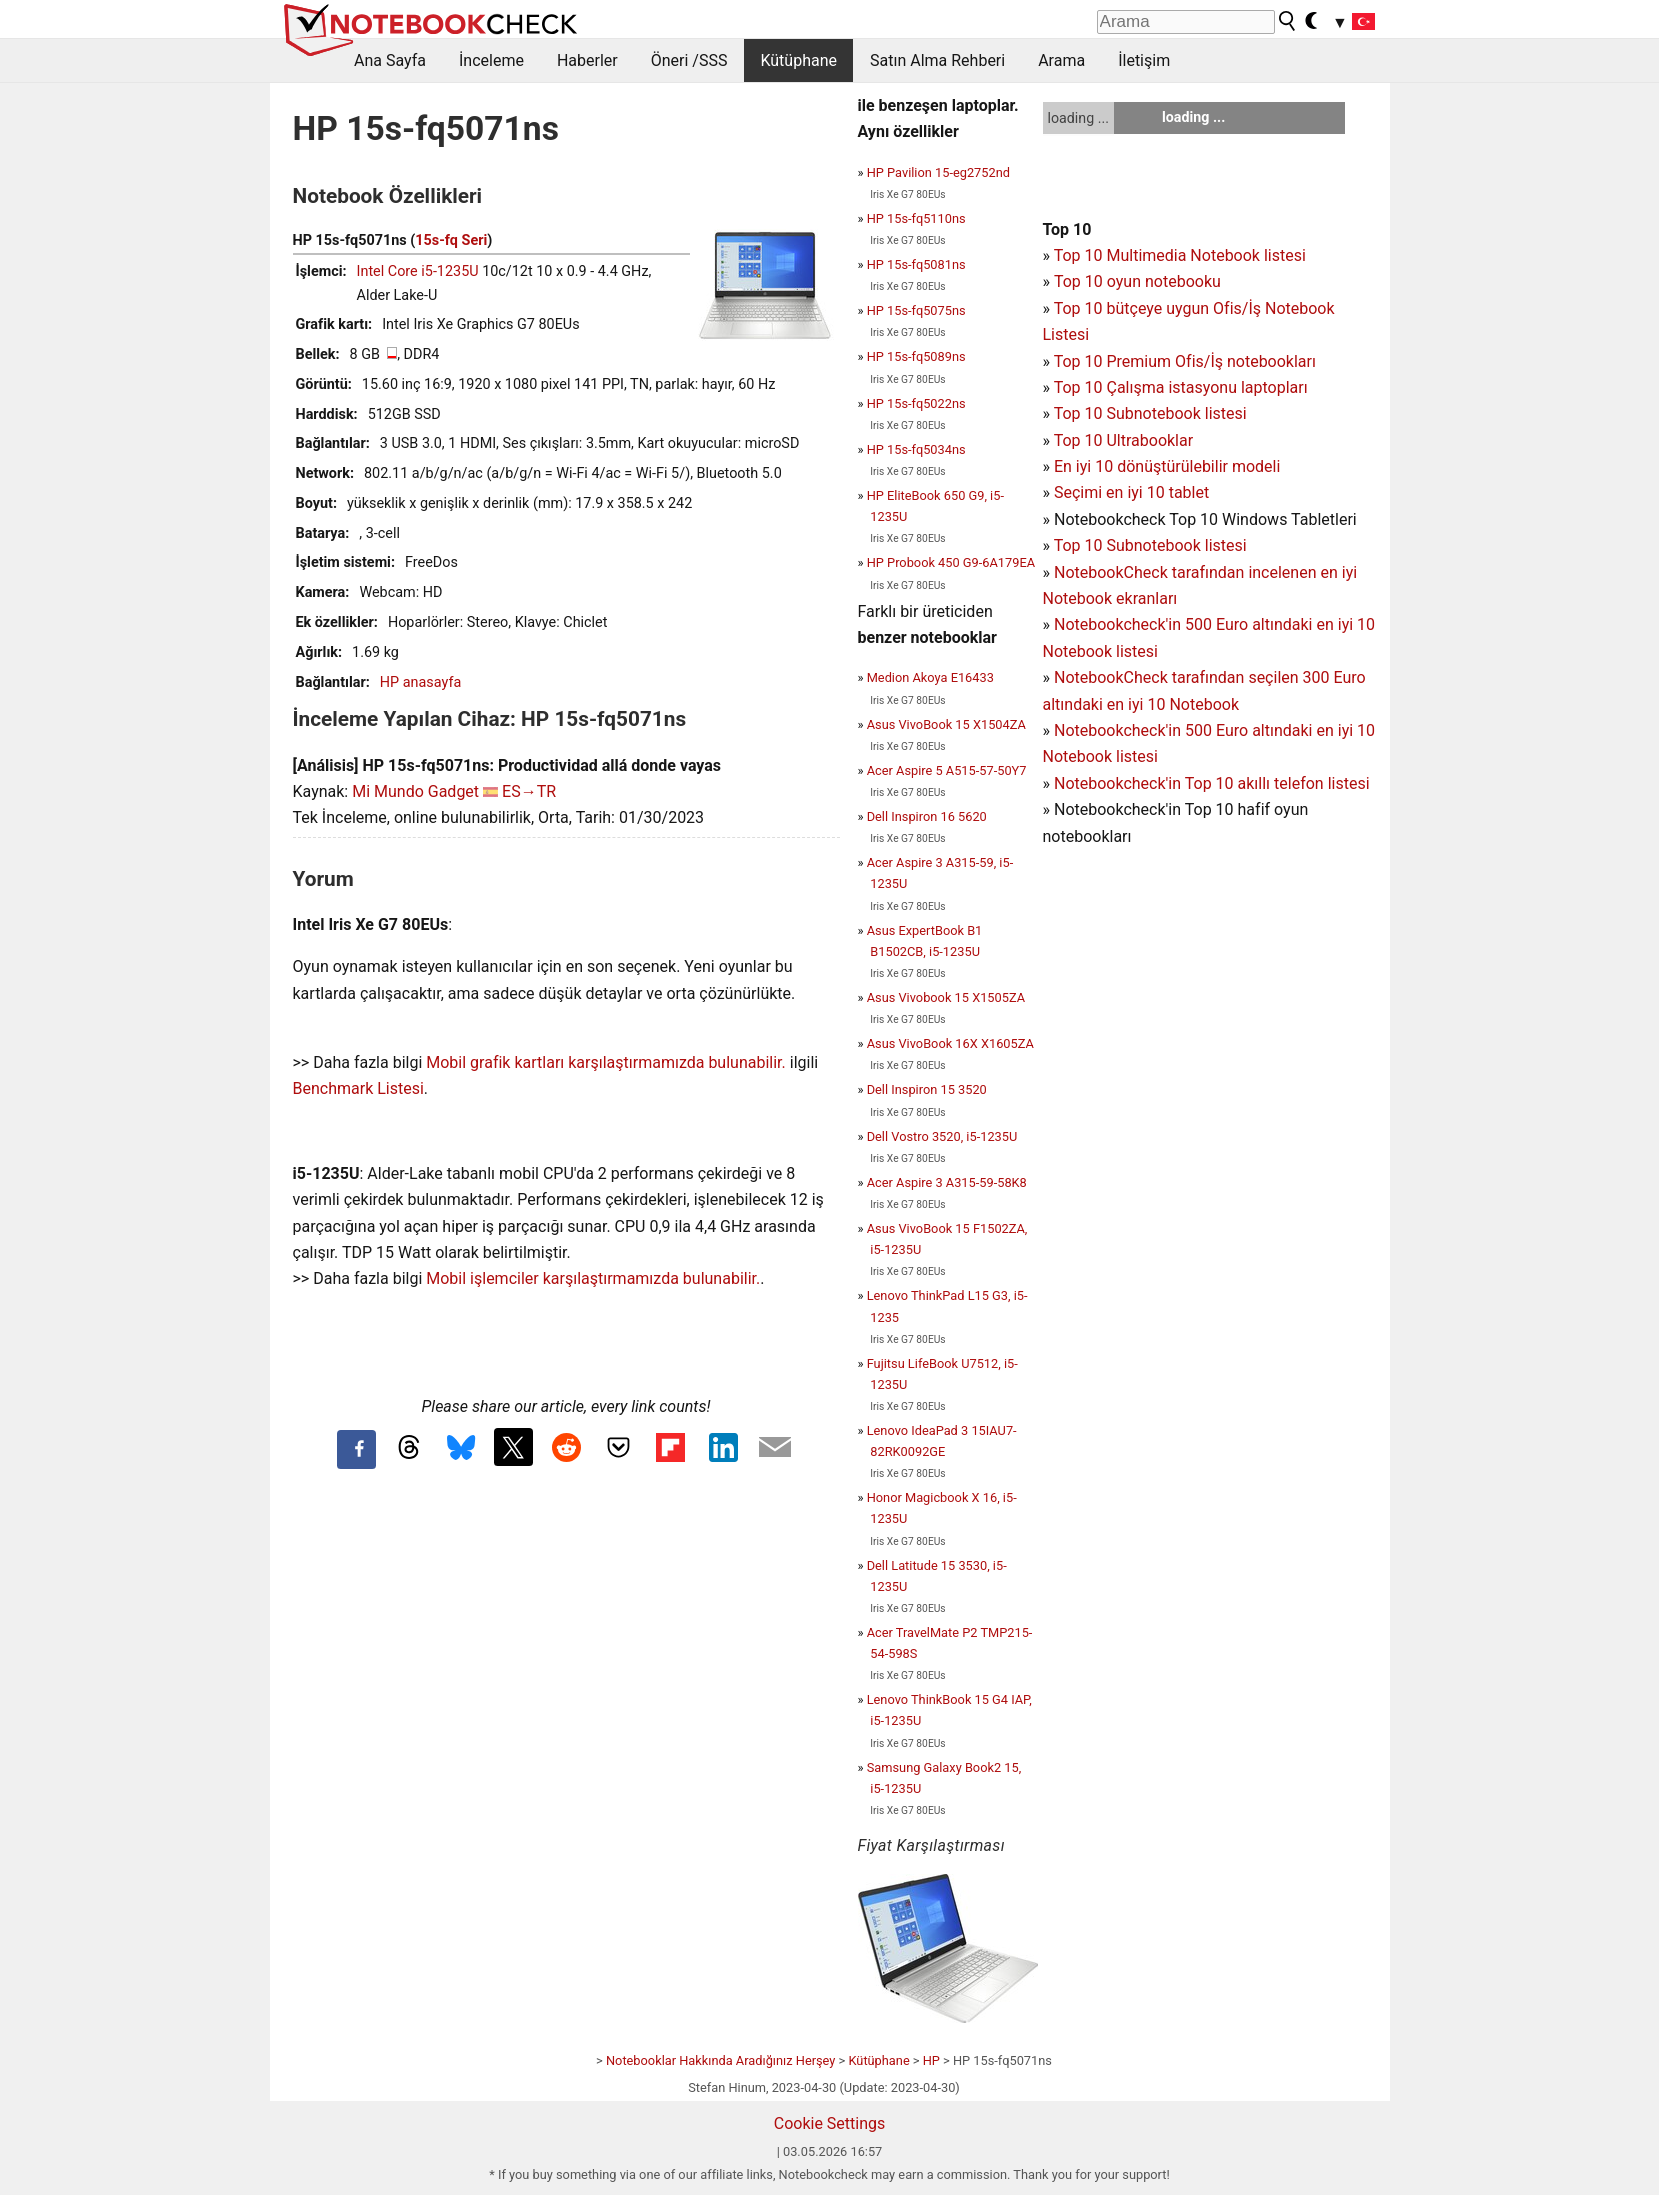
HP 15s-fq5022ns (916, 403)
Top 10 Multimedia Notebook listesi (1180, 255)
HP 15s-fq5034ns (916, 449)
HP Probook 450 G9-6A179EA (951, 562)
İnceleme (491, 60)
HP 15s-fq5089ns (916, 356)
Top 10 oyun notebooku (1137, 281)
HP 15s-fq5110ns (916, 218)
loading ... (1078, 118)
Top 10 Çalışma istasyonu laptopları (1181, 387)
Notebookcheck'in (1119, 730)
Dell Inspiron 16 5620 (927, 816)
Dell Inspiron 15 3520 (927, 1089)
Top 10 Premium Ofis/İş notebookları (1185, 361)
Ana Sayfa (390, 60)
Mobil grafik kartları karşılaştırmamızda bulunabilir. (606, 1062)
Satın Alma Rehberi (937, 60)
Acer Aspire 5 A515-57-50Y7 (947, 770)
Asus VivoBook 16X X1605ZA (950, 1043)
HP (931, 2060)
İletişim (1144, 60)
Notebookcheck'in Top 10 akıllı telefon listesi (1212, 783)
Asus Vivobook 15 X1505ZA (946, 997)
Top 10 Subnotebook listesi (1150, 413)
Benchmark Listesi (358, 1088)
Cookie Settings (830, 2123)
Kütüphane (798, 60)
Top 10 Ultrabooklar (1123, 440)
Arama (1061, 60)
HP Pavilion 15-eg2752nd (938, 172)
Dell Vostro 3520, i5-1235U (942, 1136)
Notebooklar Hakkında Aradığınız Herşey (720, 2060)
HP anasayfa (420, 682)
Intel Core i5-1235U (418, 271)
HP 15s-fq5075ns (916, 310)
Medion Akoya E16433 (930, 677)
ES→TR (529, 791)
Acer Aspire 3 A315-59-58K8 (947, 1182)
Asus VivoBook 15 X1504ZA (946, 724)
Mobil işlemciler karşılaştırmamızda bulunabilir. (593, 1278)
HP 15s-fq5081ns (916, 264)
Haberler (587, 60)
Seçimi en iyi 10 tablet (1131, 492)
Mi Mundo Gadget (415, 791)
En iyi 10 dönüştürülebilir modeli (1167, 466)
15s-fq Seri (451, 240)
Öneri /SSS (689, 60)
